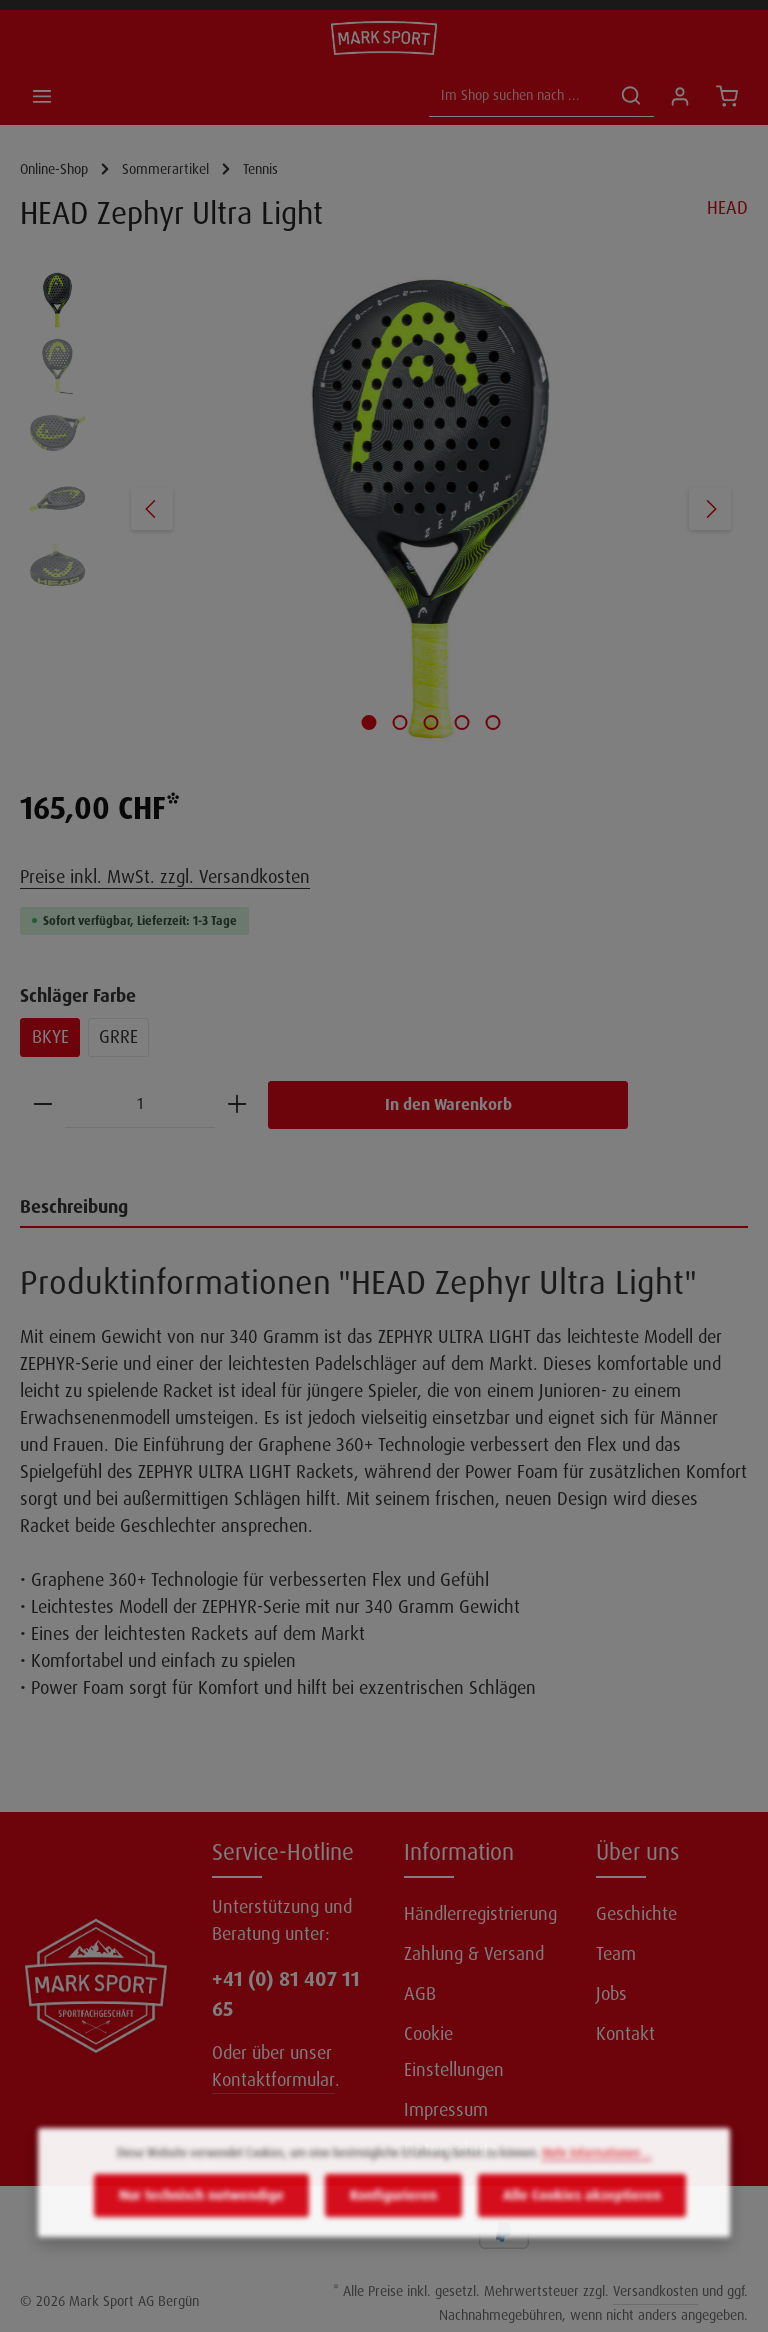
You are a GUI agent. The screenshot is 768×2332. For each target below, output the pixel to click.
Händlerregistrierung (480, 1914)
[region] (384, 509)
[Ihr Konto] (679, 95)
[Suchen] (631, 95)
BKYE (50, 1037)
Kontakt (625, 2034)
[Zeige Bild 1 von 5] (369, 722)
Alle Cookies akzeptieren (582, 2224)
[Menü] (41, 95)
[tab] (384, 1208)
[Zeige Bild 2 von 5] (400, 722)
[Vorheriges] (152, 509)
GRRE (118, 1037)
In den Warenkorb (448, 1104)
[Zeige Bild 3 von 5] (431, 722)
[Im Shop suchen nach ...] (519, 95)
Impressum (446, 2110)
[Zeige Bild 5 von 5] (493, 722)
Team (616, 1954)
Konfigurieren (393, 2224)
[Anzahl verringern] (43, 1104)
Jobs (611, 1994)
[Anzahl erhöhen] (237, 1104)
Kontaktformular (273, 2080)
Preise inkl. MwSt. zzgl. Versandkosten (165, 877)
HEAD (727, 208)
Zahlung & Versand (474, 1954)
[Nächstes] (710, 509)
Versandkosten (655, 2291)
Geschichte (636, 1914)
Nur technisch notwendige (201, 2224)
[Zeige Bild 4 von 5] (462, 722)
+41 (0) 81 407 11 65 (286, 1994)
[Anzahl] (140, 1104)
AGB (420, 1994)
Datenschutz (450, 2150)
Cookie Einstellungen (454, 2052)
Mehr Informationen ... (597, 2182)
